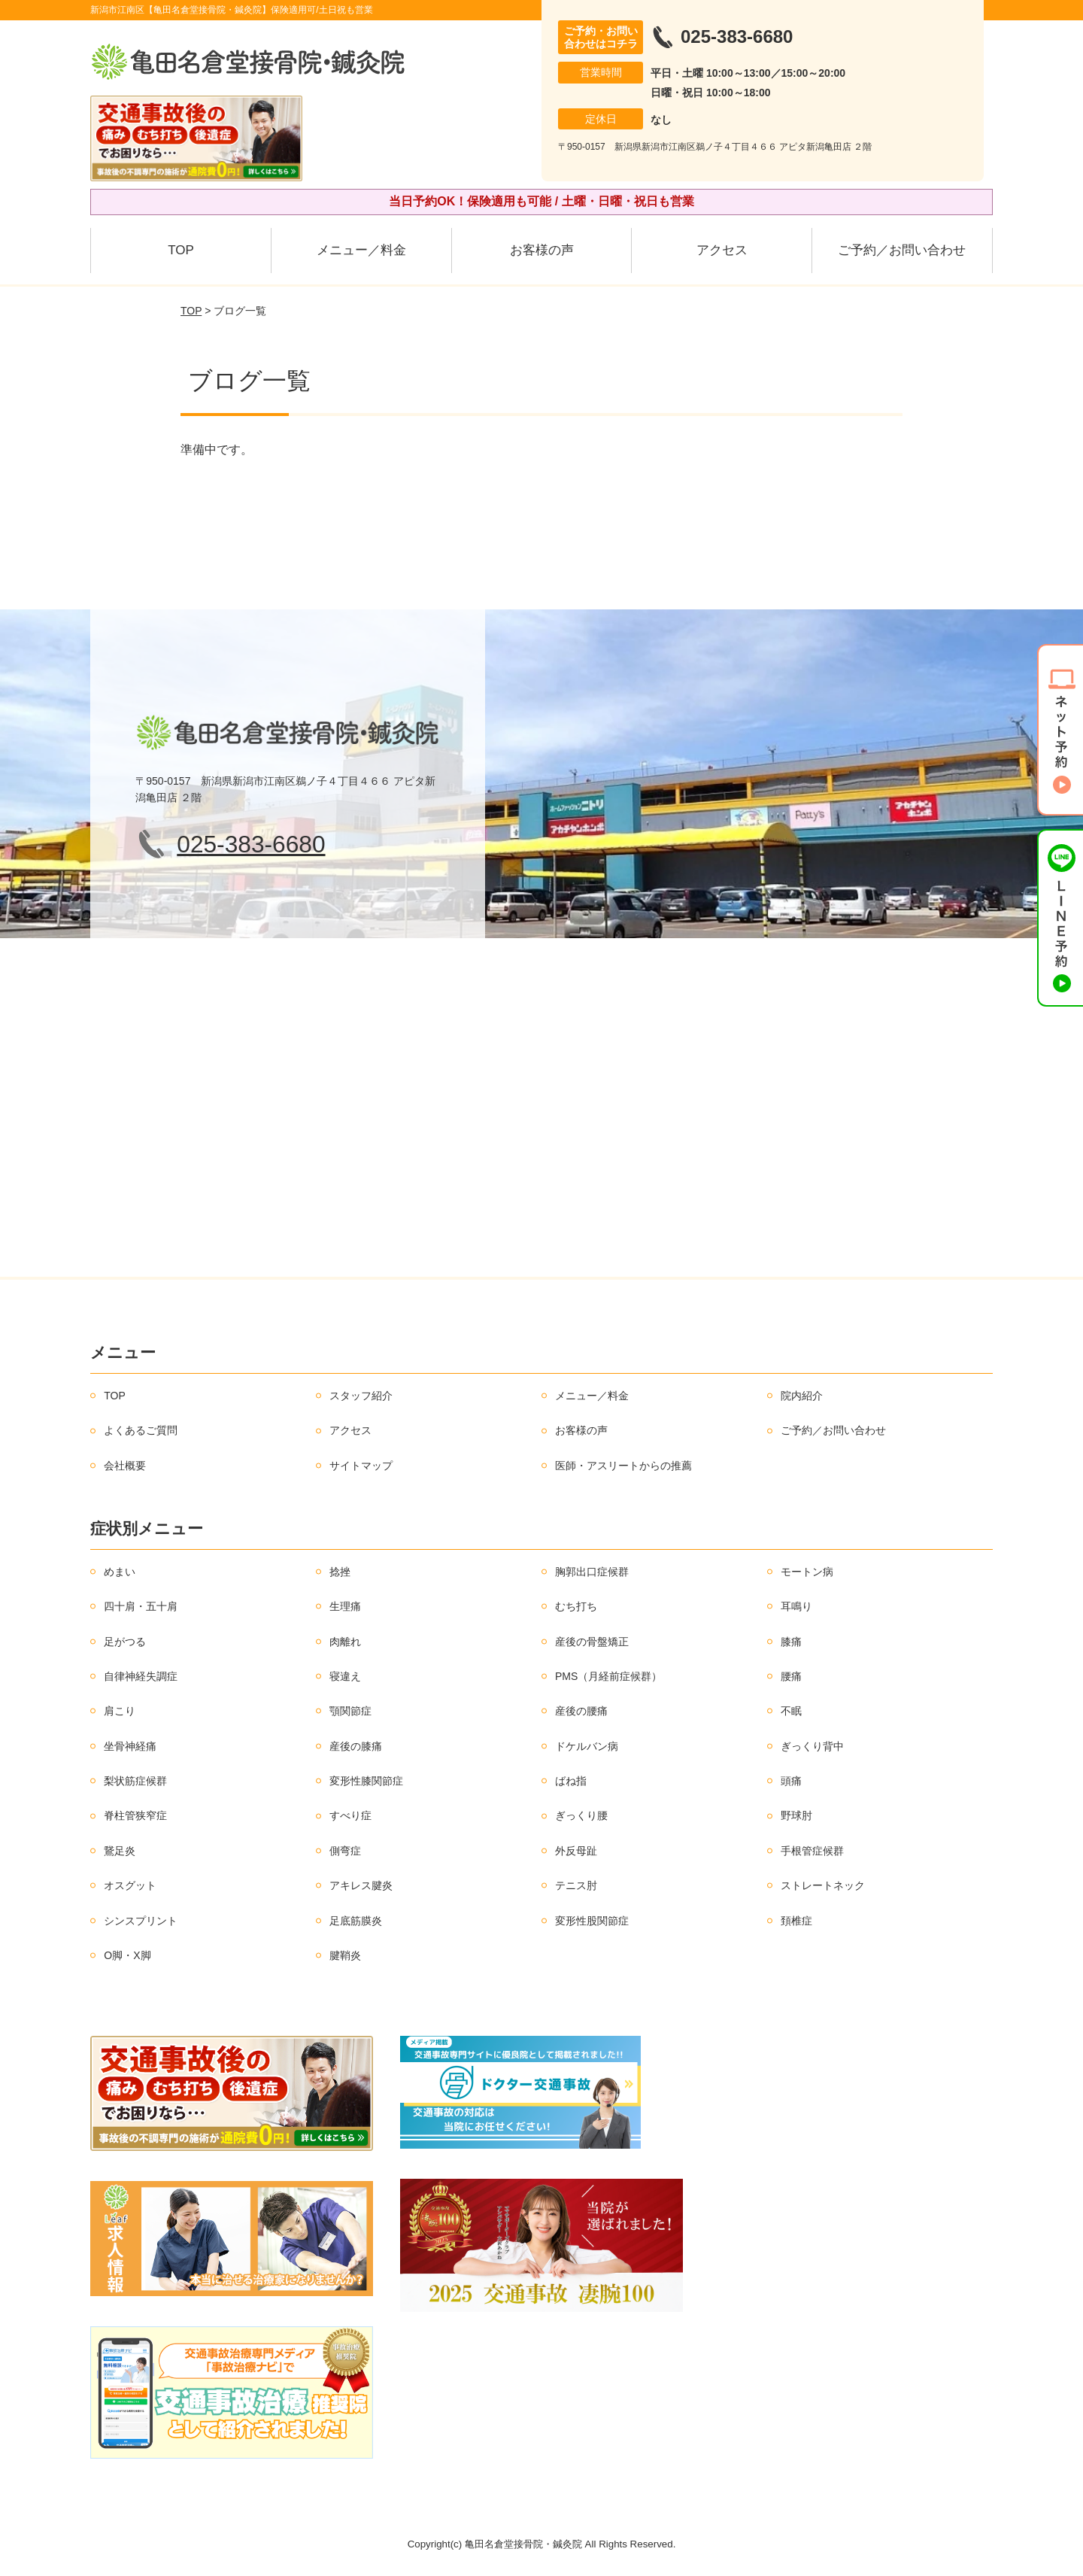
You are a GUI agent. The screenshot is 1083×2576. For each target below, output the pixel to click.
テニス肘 (576, 1885)
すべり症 (350, 1815)
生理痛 (345, 1606)
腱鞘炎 (345, 1955)
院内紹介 (802, 1396)
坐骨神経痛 (130, 1746)
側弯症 (345, 1851)
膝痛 (791, 1642)
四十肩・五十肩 (140, 1606)
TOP (181, 250)
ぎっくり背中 (812, 1746)
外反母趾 (576, 1851)
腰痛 (791, 1676)
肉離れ (345, 1642)
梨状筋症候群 (135, 1781)
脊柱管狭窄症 (135, 1815)
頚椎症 (796, 1921)
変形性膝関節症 (366, 1781)
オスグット (130, 1885)
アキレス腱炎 (361, 1885)
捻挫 (339, 1572)
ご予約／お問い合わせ (902, 250)
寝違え (345, 1676)
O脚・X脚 (127, 1955)
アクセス (722, 250)
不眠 (791, 1711)
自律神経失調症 (140, 1676)
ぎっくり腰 (581, 1815)
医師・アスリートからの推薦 (623, 1466)
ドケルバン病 (586, 1746)
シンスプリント (140, 1921)
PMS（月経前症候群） (608, 1676)
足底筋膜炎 (355, 1921)
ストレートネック (823, 1885)
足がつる (125, 1642)
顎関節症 (350, 1711)
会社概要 (125, 1466)
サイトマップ (361, 1466)
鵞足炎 (119, 1851)
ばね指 (571, 1781)
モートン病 (807, 1572)
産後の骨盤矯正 (592, 1642)
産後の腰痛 (581, 1711)
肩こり (119, 1711)
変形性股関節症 (592, 1921)
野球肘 (796, 1815)
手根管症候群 (812, 1851)
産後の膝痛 (355, 1746)
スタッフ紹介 (361, 1396)
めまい (119, 1572)
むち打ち (576, 1606)
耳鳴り (796, 1606)
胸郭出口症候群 (592, 1572)
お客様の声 (542, 250)
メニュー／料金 (361, 250)
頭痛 (791, 1781)
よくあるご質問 (140, 1430)
